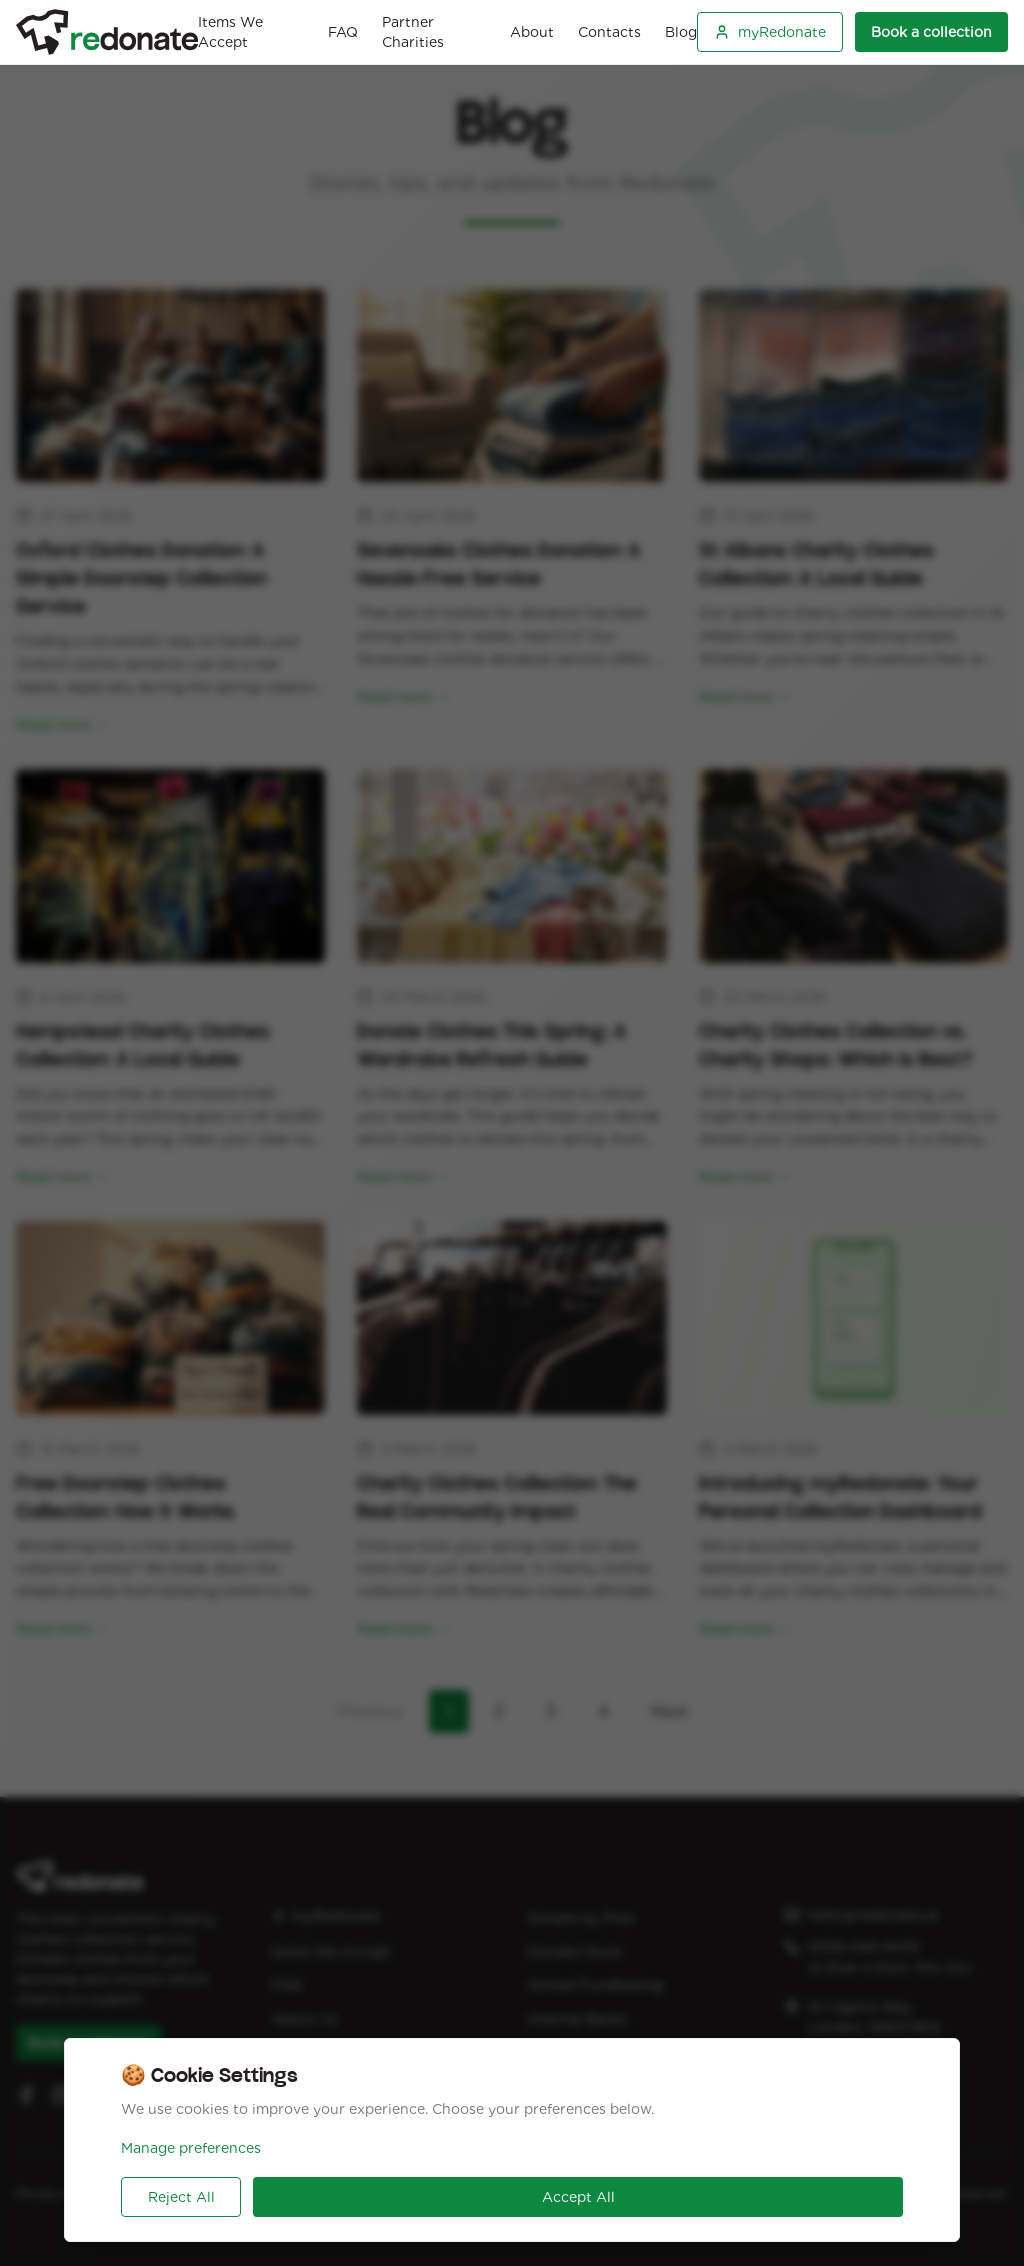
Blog (681, 32)
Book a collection (931, 32)
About (532, 32)
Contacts (609, 32)
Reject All (181, 2197)
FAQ (343, 32)
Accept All (578, 2197)
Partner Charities (413, 32)
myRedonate (770, 32)
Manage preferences (191, 2148)
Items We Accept (230, 32)
